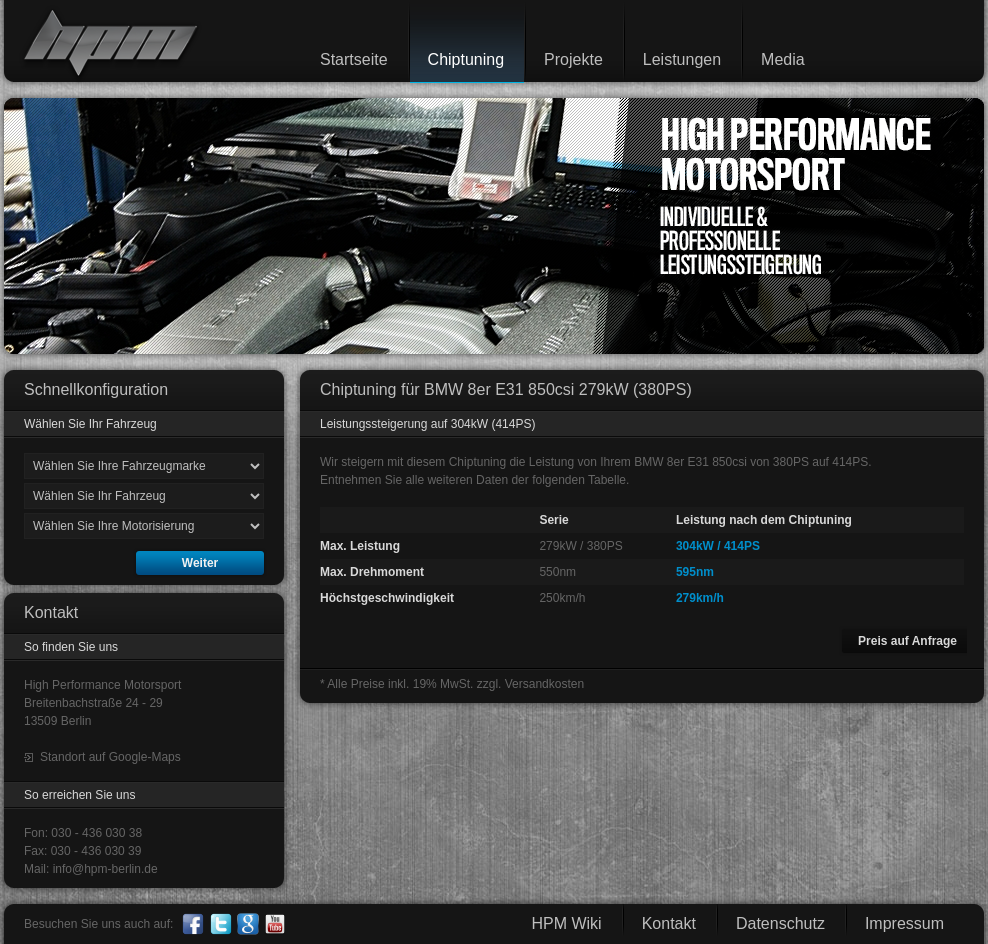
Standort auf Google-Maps (110, 757)
